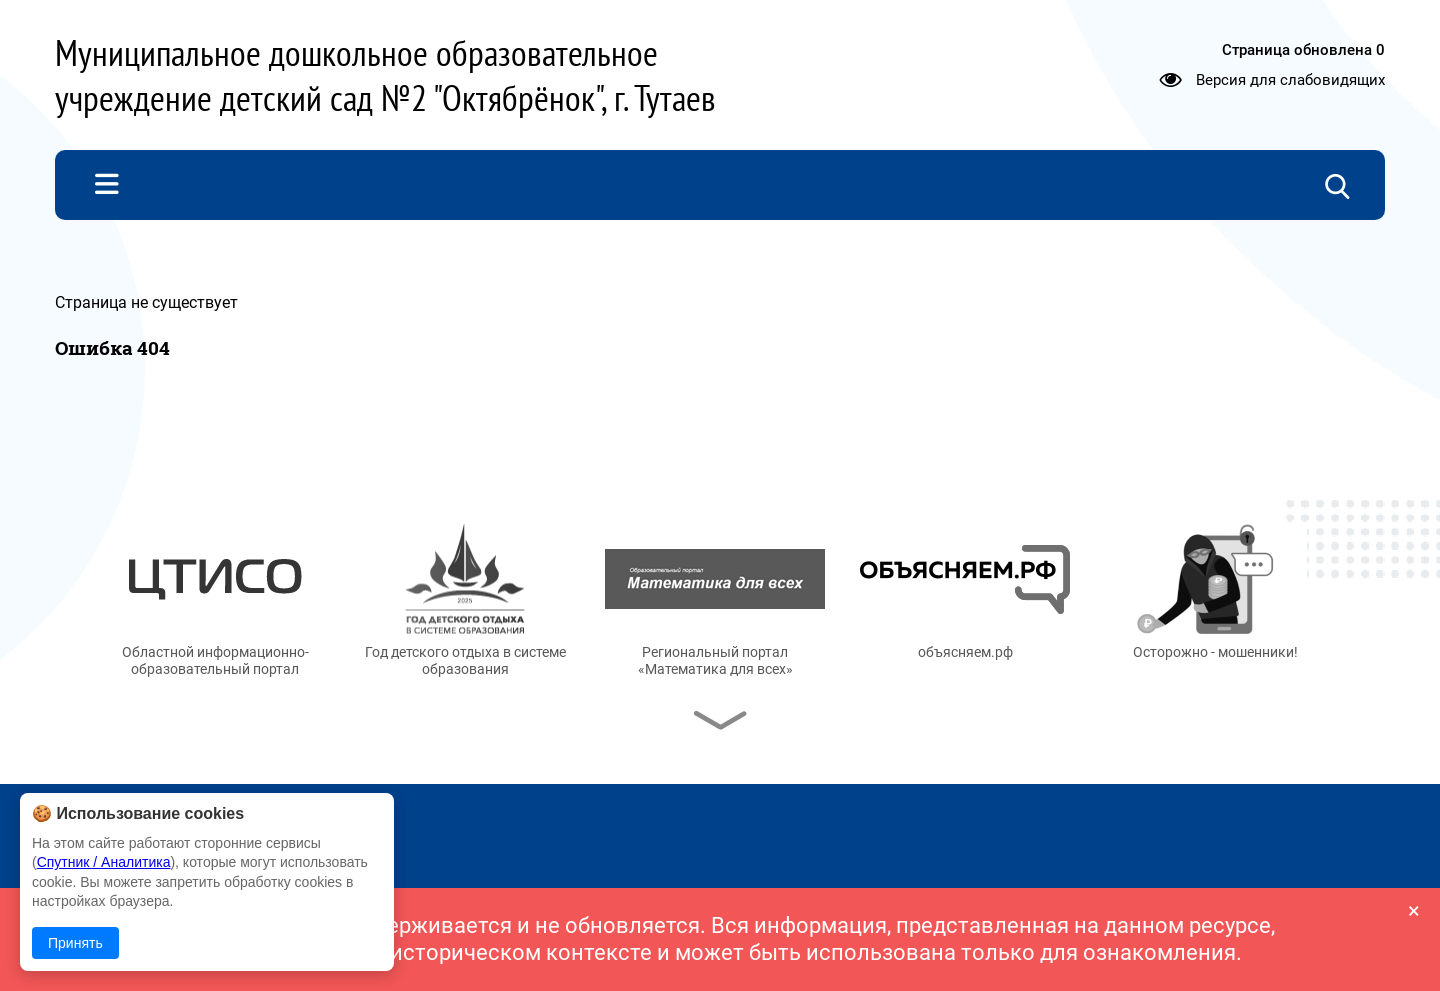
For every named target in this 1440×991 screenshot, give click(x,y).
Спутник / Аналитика (104, 862)
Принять (75, 943)
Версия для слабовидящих (1290, 80)
